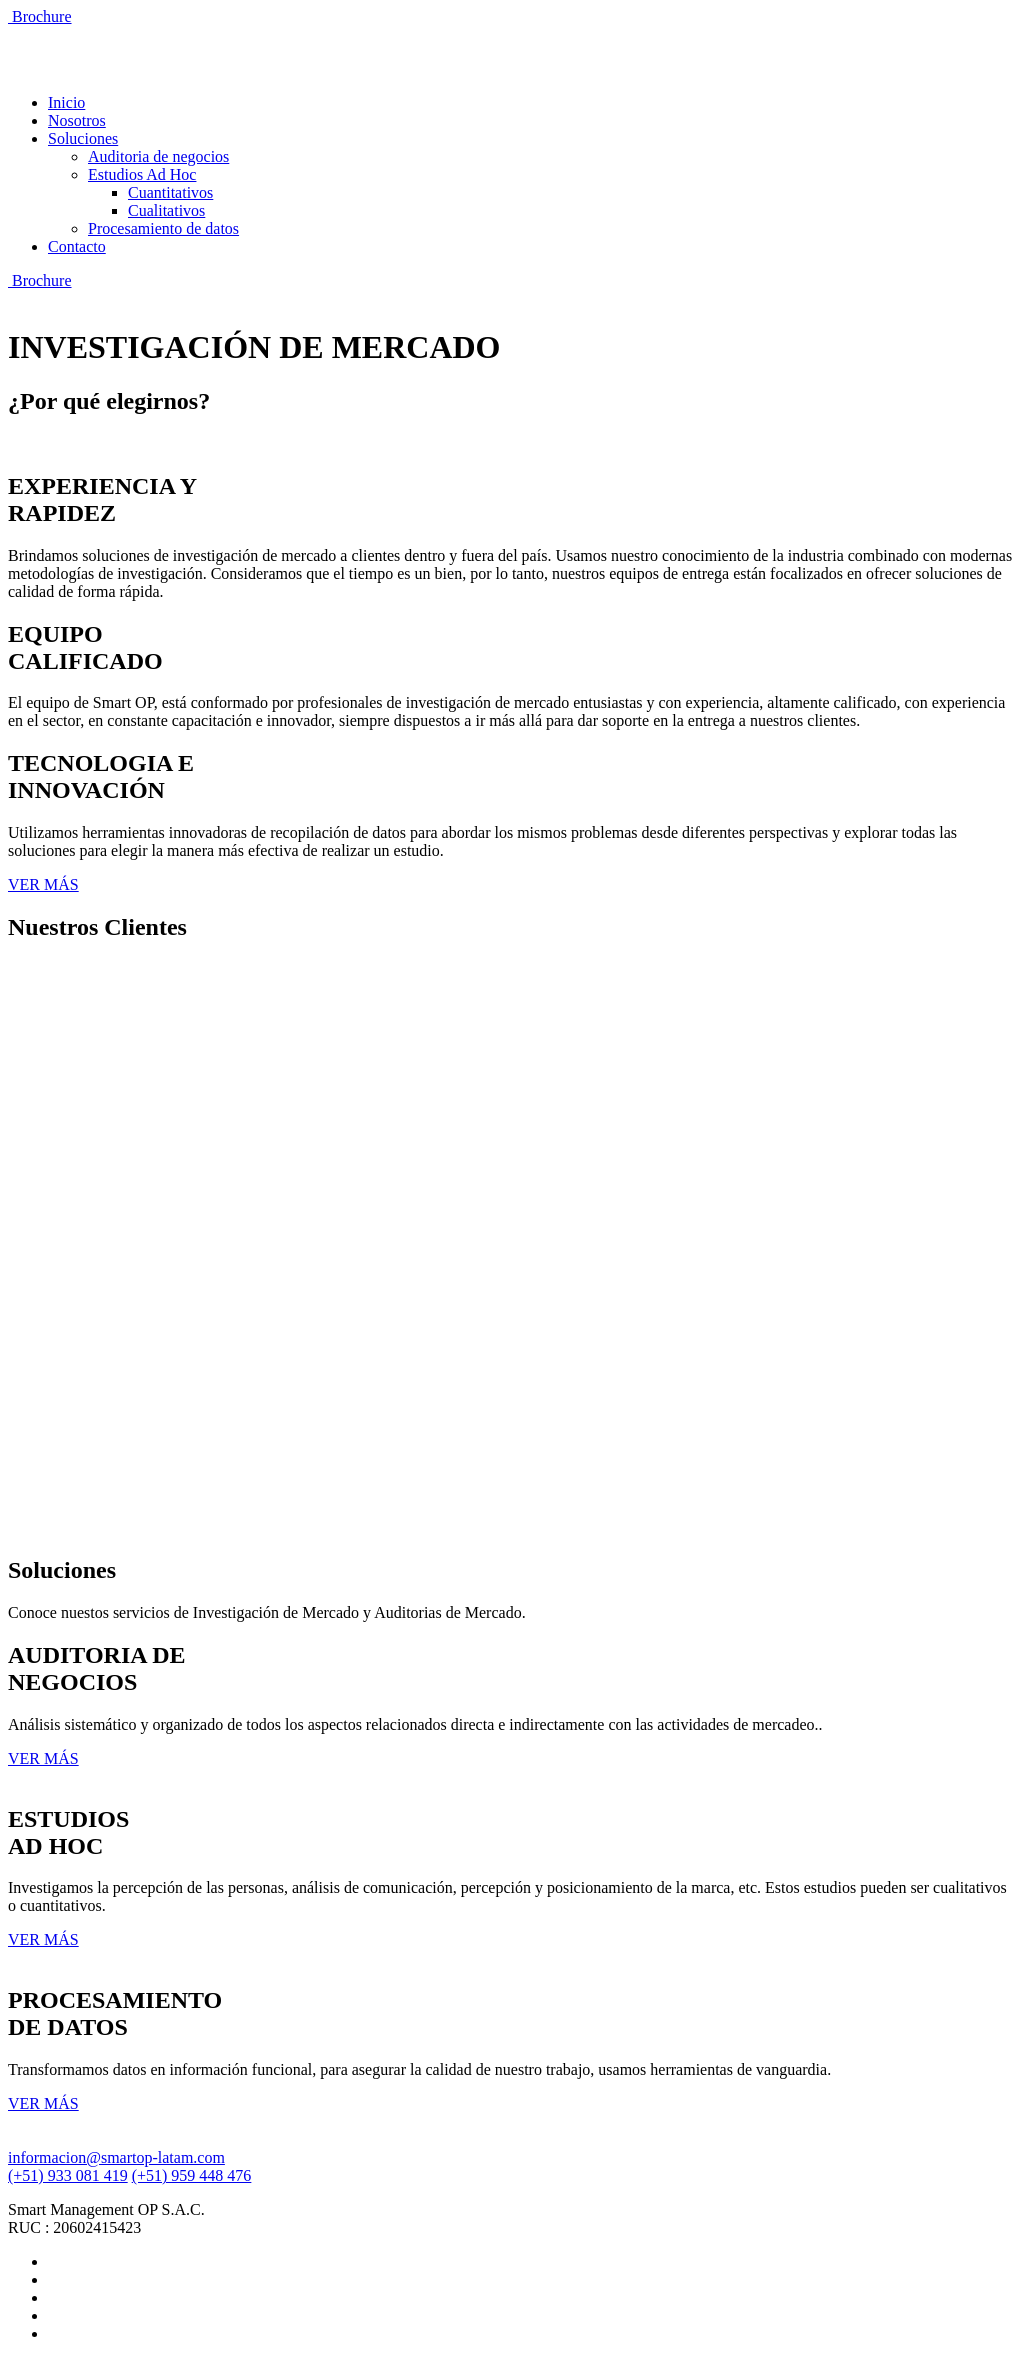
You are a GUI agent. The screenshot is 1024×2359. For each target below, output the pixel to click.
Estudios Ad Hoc (142, 174)
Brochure (40, 16)
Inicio (66, 102)
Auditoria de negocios (158, 156)
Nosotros (77, 120)
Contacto (77, 246)
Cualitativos (166, 210)
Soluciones (83, 138)
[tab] (512, 537)
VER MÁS (43, 884)
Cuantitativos (170, 192)
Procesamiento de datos (163, 228)
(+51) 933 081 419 (68, 2175)
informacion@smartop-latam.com (116, 2157)
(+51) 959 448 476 (192, 2175)
